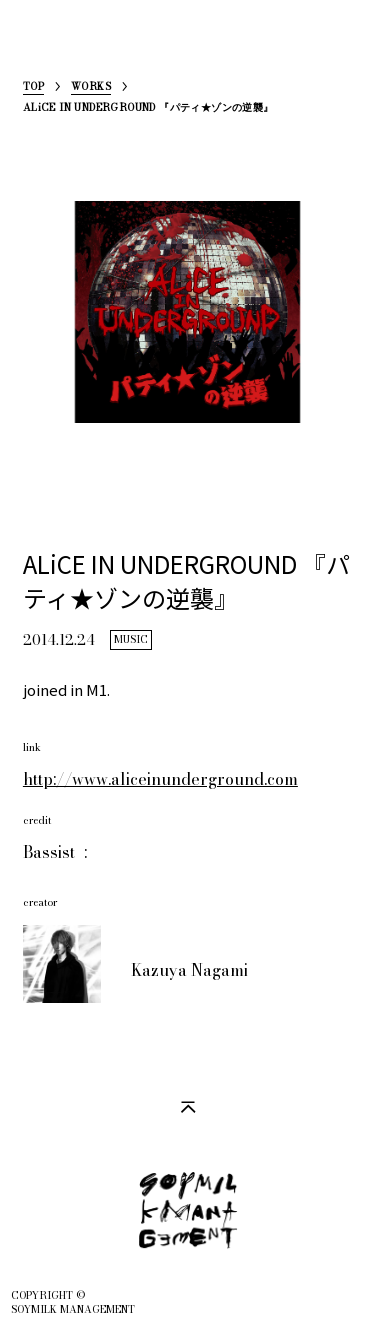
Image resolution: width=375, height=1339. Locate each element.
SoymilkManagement (39, 46)
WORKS (91, 88)
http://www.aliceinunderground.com (160, 779)
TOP (33, 88)
